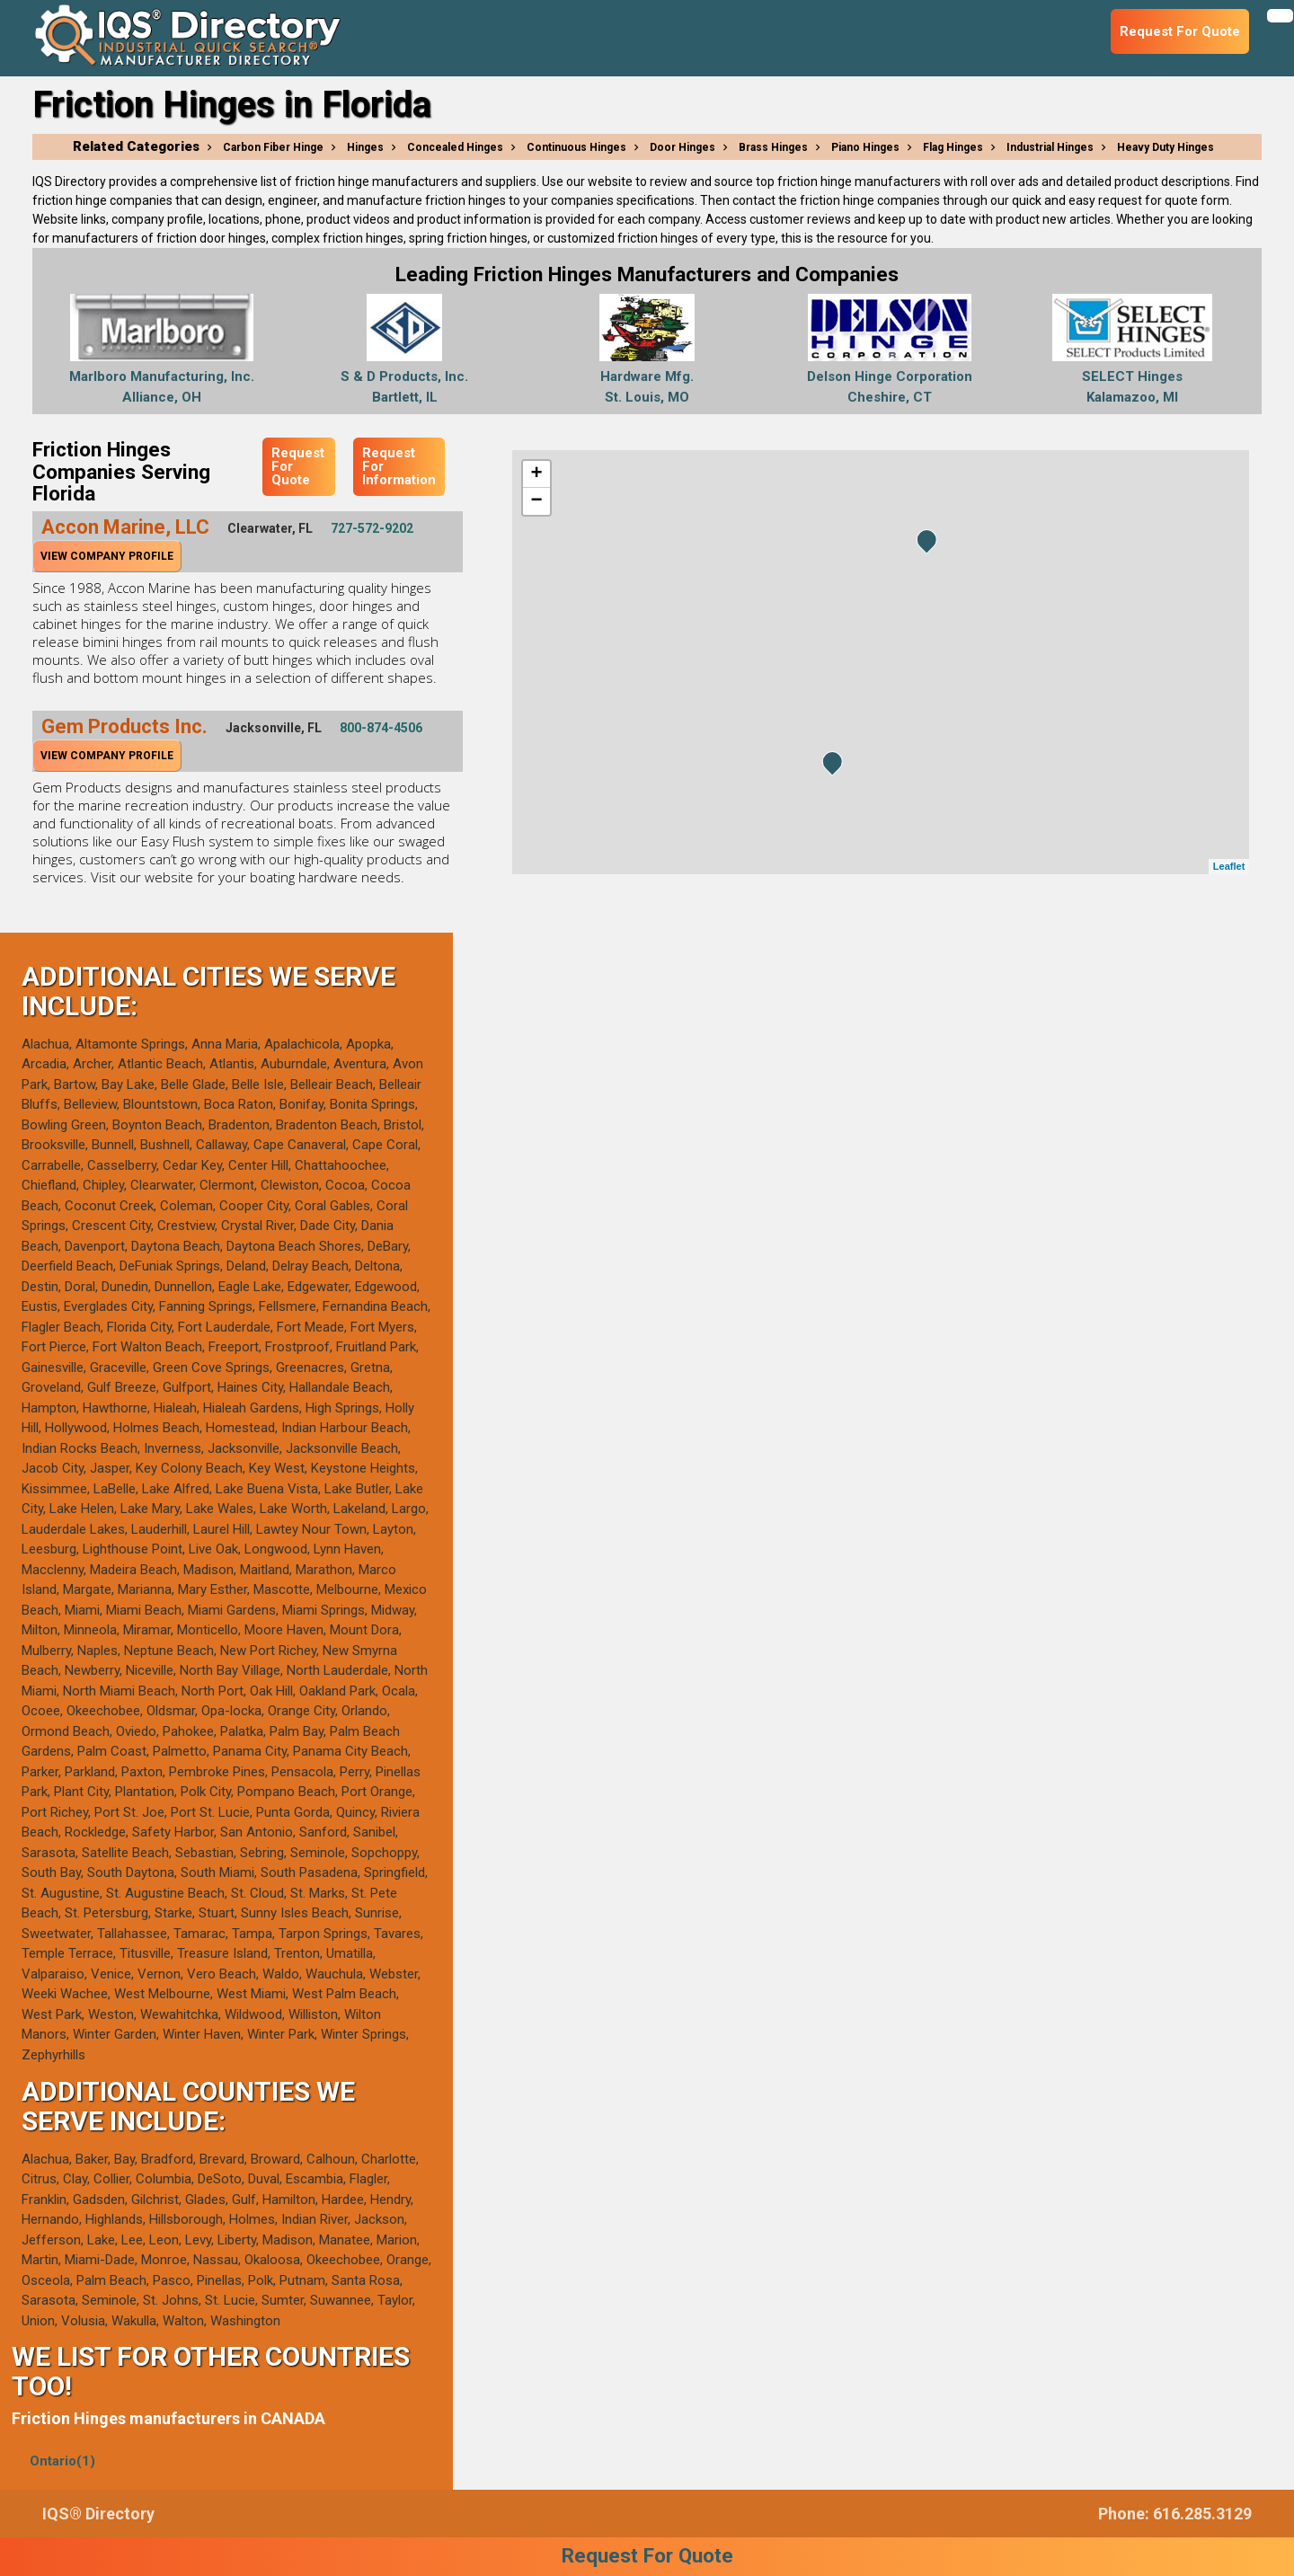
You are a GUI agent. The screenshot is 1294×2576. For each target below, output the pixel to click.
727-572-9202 (372, 528)
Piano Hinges (865, 147)
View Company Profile (106, 556)
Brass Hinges (773, 147)
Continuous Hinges (576, 147)
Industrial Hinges (1050, 147)
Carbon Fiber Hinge (273, 147)
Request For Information (399, 466)
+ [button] (536, 474)
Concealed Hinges (455, 147)
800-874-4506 (381, 728)
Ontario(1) (62, 2461)
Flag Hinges (953, 147)
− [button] (536, 501)
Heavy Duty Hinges (1165, 147)
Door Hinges (682, 147)
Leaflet (1229, 866)
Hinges (365, 147)
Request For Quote (297, 466)
